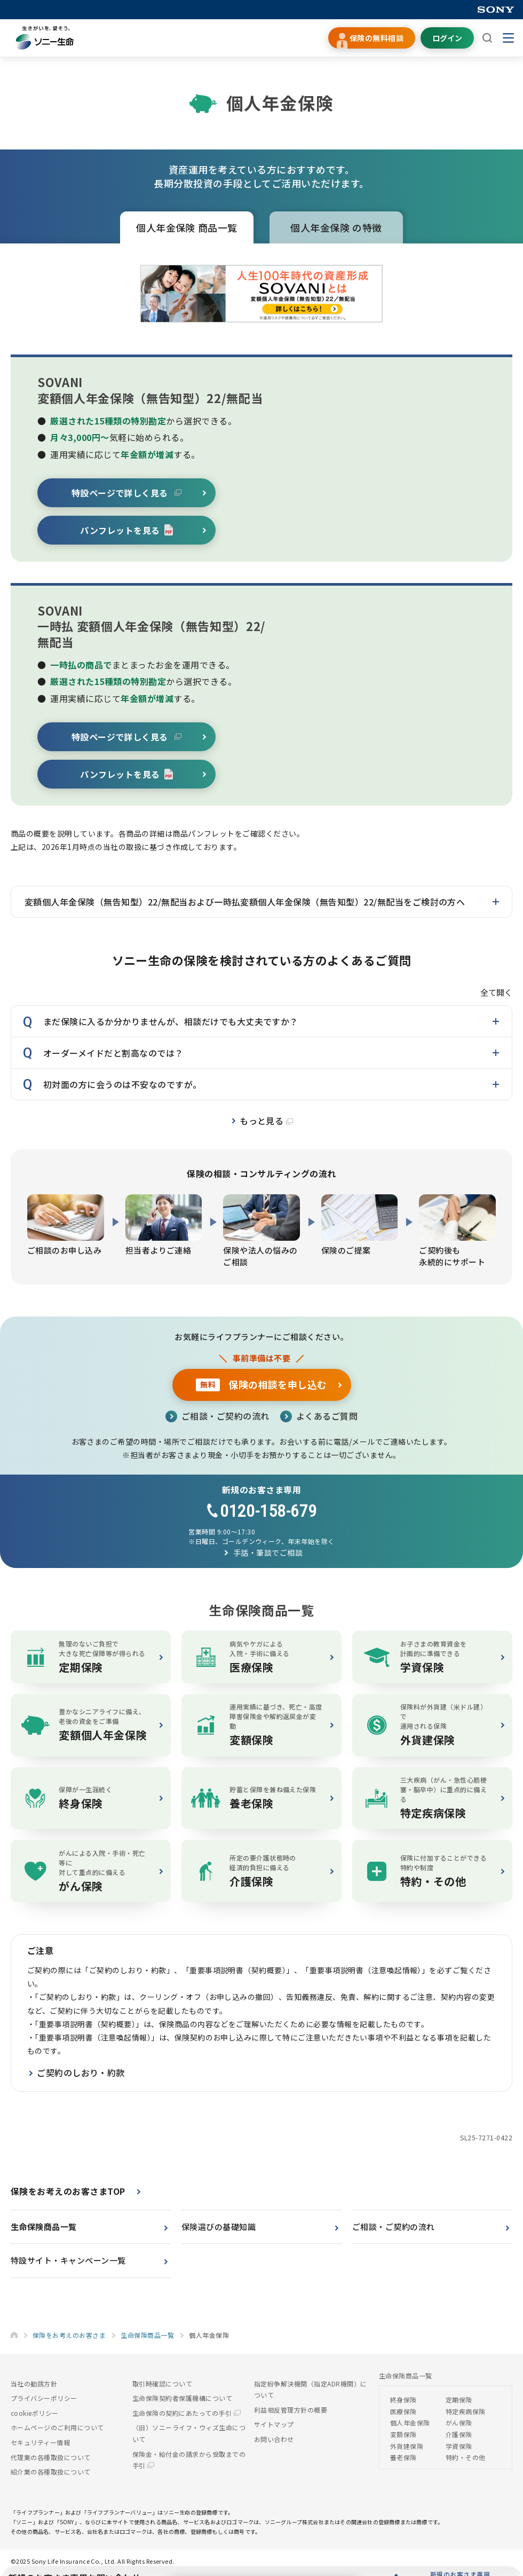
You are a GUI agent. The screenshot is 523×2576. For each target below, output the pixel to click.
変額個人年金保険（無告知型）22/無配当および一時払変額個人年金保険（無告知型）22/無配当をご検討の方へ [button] (245, 901)
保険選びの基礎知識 (218, 2229)
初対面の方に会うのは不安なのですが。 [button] (122, 1084)
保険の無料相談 (376, 38)
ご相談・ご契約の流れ (225, 1415)
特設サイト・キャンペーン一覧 (68, 2262)
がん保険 (459, 2425)
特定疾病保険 (466, 2414)
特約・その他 (466, 2459)
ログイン (447, 38)
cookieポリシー (35, 2415)
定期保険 (459, 2402)
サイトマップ (274, 2427)
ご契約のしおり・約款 (81, 2075)
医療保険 (403, 2414)
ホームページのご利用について (57, 2430)
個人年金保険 (336, 227)
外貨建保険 (406, 2448)
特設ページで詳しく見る (127, 492)
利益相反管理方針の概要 (290, 2412)
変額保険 (403, 2436)
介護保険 (459, 2436)
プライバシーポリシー (44, 2400)
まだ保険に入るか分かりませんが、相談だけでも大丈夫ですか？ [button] (170, 1021)
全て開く (496, 992)
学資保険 (459, 2448)
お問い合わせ (274, 2441)
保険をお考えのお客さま (69, 2337)
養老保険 (403, 2459)
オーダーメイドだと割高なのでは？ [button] (113, 1052)
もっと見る (266, 1120)
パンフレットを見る (126, 530)
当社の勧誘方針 (34, 2386)
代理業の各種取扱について (51, 2459)
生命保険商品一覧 (44, 2229)
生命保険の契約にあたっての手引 (186, 2415)
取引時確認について (162, 2386)
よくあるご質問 (327, 1415)
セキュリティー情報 (40, 2444)
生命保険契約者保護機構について (182, 2400)
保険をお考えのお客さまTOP (68, 2193)
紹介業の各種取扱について (51, 2474)
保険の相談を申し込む (261, 1384)
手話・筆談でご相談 (268, 1552)
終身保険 (403, 2402)
